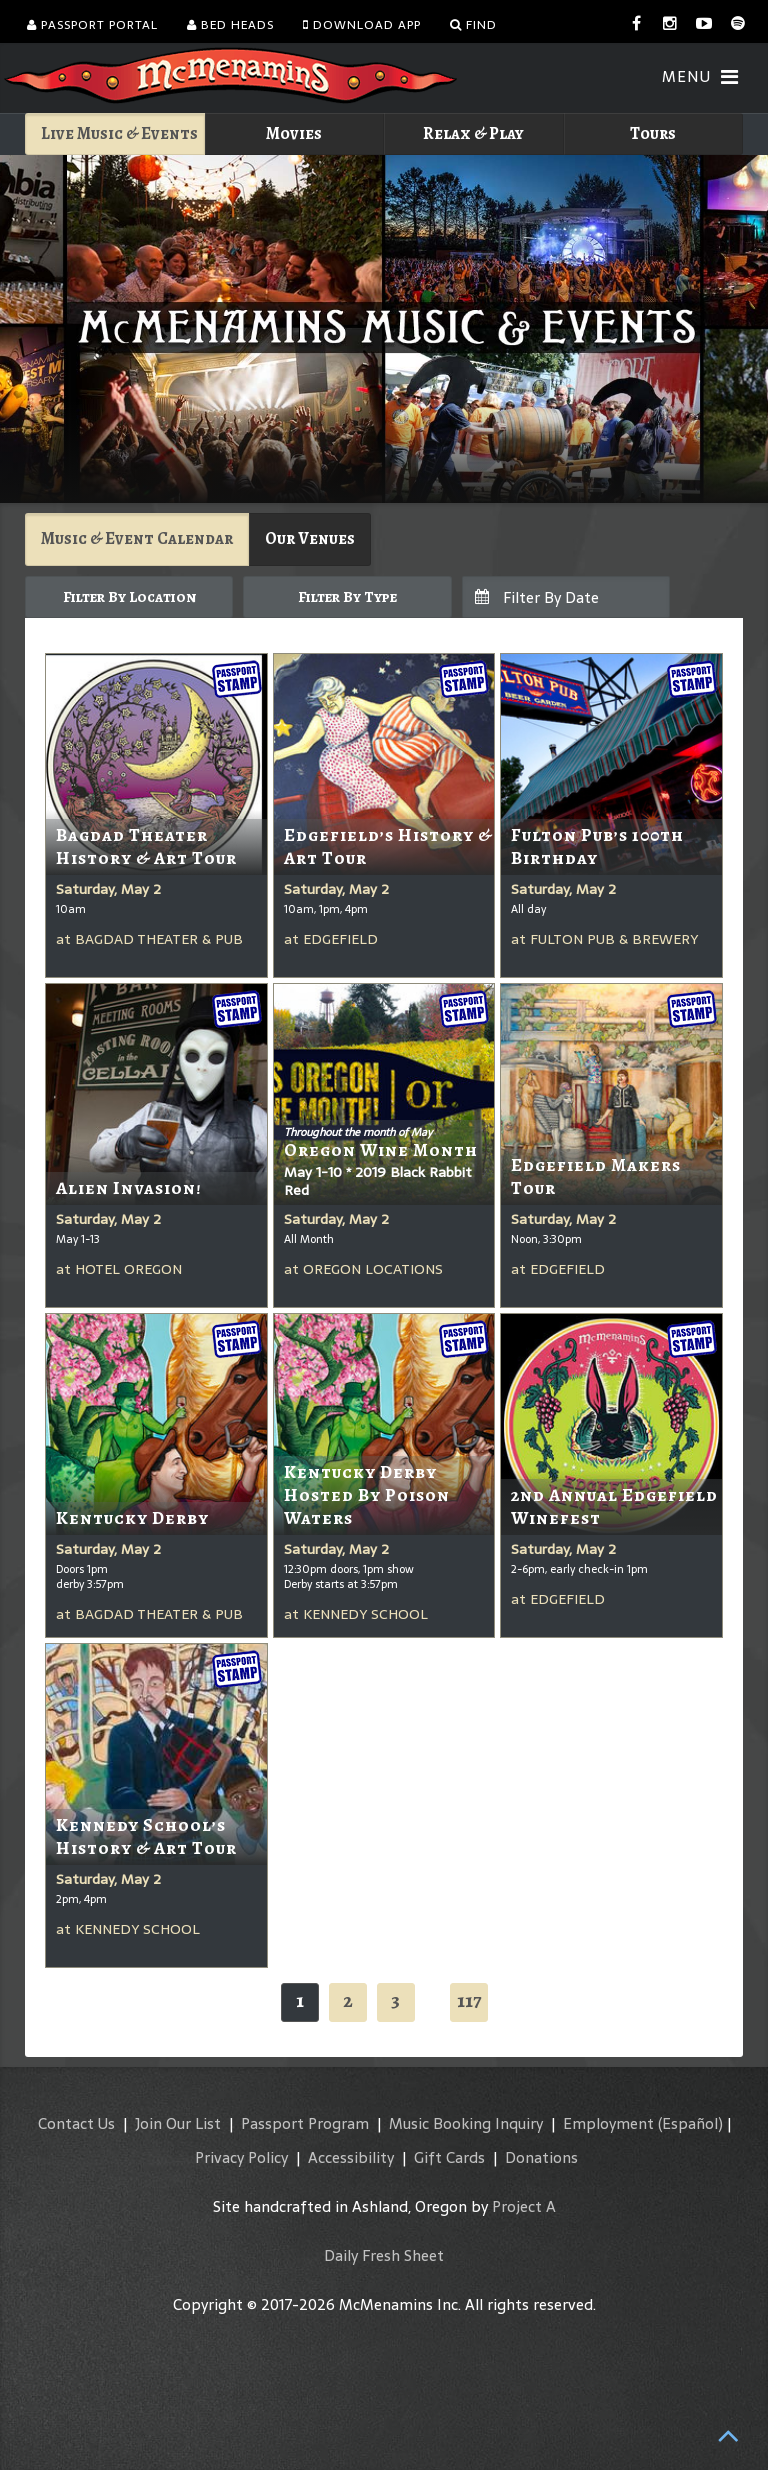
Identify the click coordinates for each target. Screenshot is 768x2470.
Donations (541, 2157)
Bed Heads (230, 25)
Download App (362, 25)
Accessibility (351, 2157)
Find (473, 25)
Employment (608, 2123)
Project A (524, 2206)
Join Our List (178, 2123)
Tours (653, 133)
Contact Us (76, 2123)
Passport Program (305, 2123)
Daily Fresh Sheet (384, 2255)
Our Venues (310, 538)
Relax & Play (473, 133)
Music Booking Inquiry (466, 2123)
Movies (294, 133)
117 (469, 2000)
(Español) (690, 2123)
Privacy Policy (241, 2157)
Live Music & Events (119, 133)
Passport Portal (92, 25)
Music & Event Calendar (137, 538)
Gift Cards (449, 2157)
